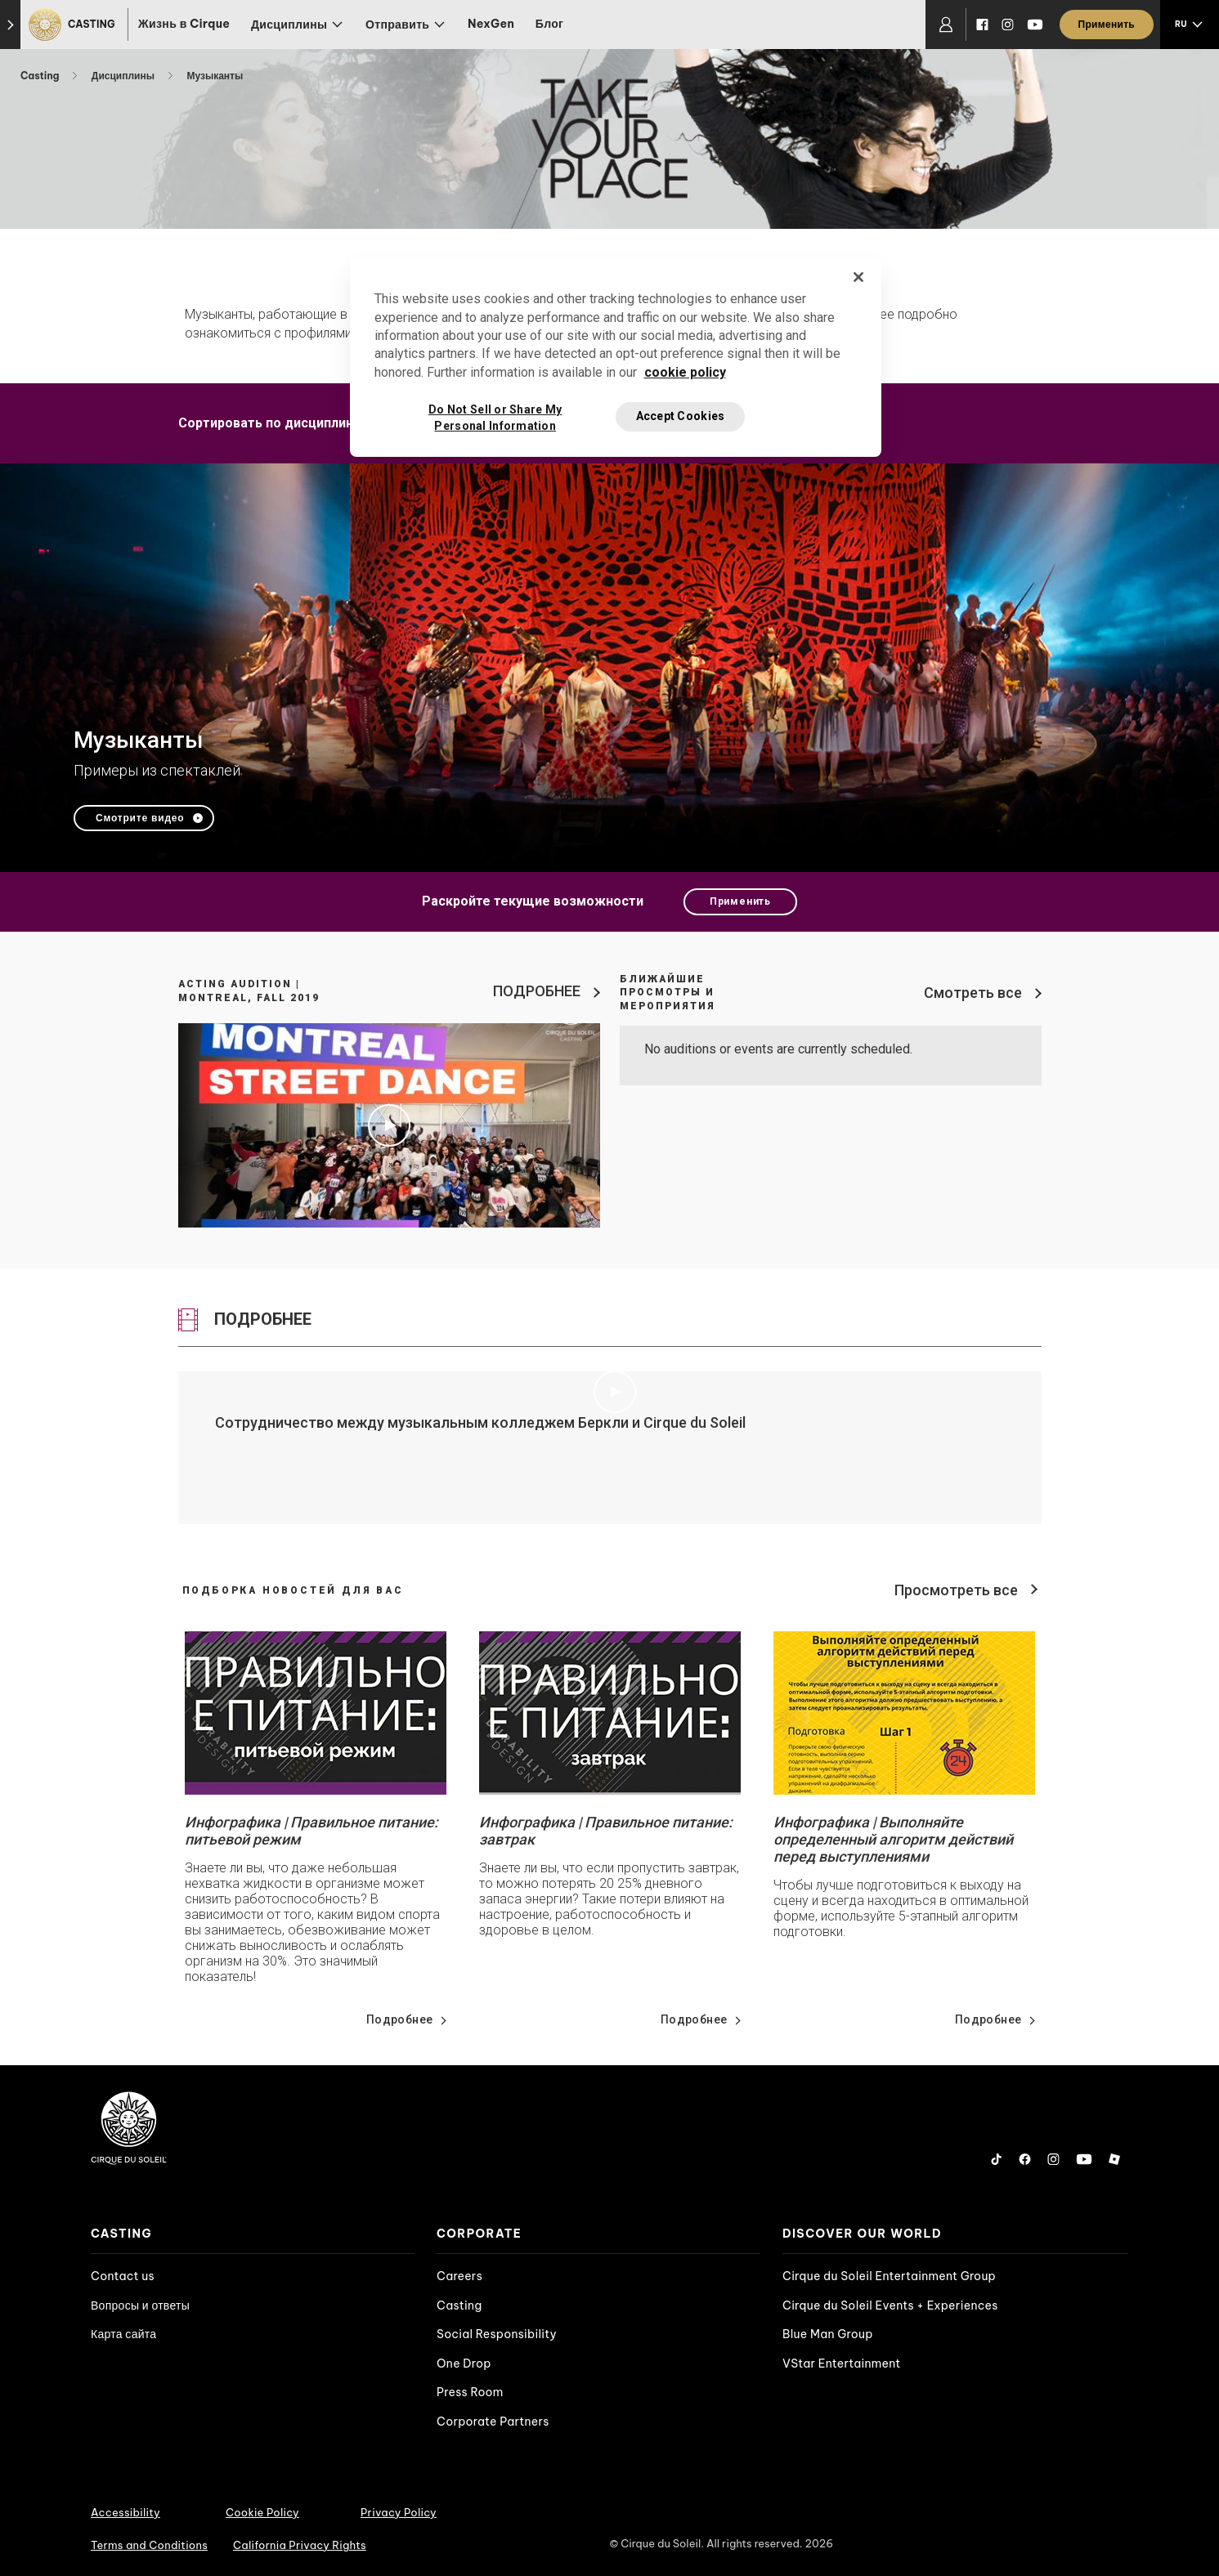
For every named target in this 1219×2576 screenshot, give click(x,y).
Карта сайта (123, 2334)
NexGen (491, 23)
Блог (550, 23)
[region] (615, 357)
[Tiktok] (997, 2159)
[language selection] (1189, 24)
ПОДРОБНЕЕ (536, 991)
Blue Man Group (827, 2334)
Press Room (470, 2392)
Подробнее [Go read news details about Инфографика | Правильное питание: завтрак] (694, 2019)
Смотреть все (973, 992)
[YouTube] (1035, 24)
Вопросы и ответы (140, 2305)
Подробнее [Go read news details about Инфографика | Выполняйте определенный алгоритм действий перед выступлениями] (988, 2019)
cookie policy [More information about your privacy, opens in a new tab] (685, 372)
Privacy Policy (399, 2512)
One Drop (464, 2363)
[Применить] (1107, 24)
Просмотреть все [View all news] (956, 1590)
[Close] (858, 277)
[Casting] (74, 24)
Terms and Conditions (149, 2544)
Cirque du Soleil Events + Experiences (890, 2305)
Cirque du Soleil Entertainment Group (889, 2276)
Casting (40, 75)
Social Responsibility (497, 2334)
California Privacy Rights (299, 2544)
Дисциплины (124, 75)
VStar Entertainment (841, 2363)
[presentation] (253, 2234)
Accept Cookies (680, 416)
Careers (459, 2276)
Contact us (123, 2276)
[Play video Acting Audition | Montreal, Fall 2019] (389, 1125)
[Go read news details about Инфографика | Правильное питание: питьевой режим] (315, 1712)
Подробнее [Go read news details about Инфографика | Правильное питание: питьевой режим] (399, 2019)
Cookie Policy (262, 2512)
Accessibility (125, 2512)
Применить (740, 901)
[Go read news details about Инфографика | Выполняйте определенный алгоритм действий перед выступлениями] (904, 1712)
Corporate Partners (493, 2421)
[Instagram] (1007, 24)
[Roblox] (1114, 2159)
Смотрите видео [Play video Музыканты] (140, 818)
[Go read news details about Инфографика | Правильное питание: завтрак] (610, 1712)
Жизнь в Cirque (184, 23)
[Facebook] (982, 24)
